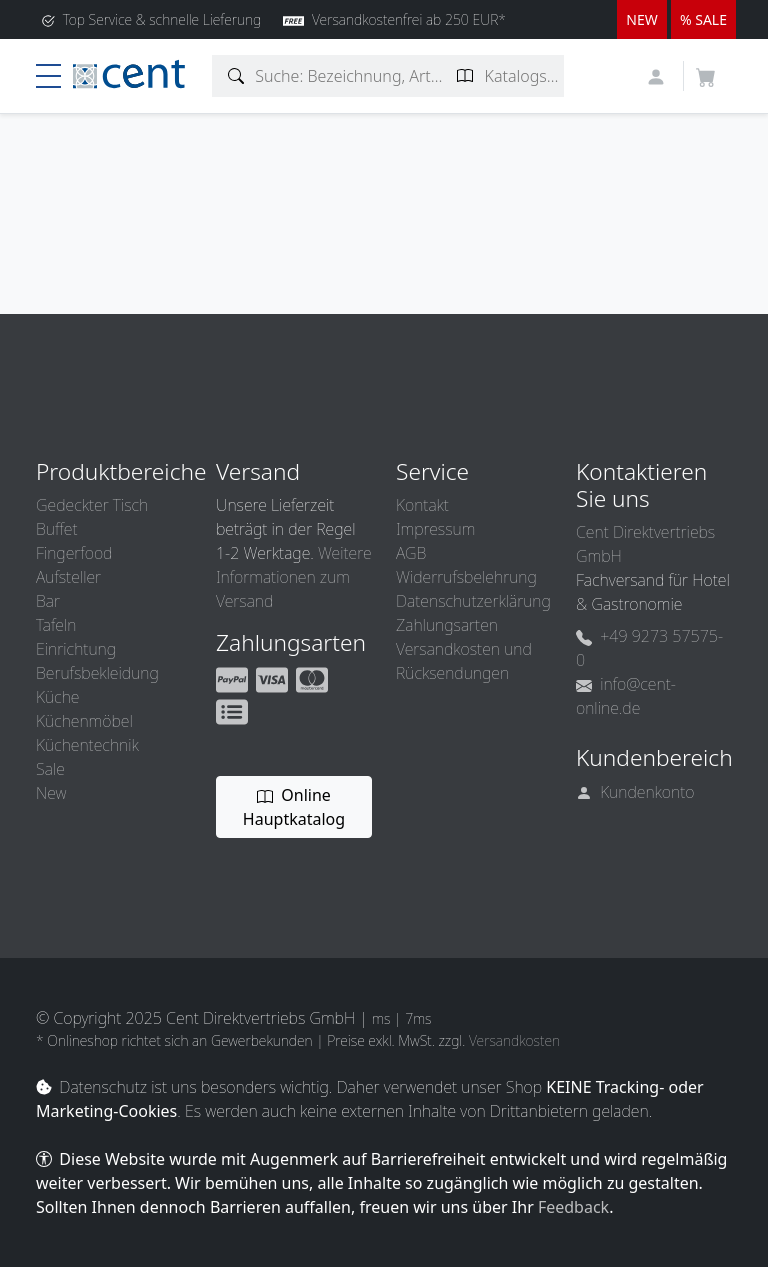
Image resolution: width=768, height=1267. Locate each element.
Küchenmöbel (84, 721)
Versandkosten (514, 1040)
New (51, 793)
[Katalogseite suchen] (465, 76)
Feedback (573, 1207)
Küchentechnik (87, 745)
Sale (50, 769)
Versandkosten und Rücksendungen (464, 661)
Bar (48, 601)
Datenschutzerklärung (473, 601)
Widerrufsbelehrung (466, 577)
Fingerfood (74, 553)
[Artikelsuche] (236, 76)
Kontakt (422, 505)
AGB (411, 553)
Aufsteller (68, 577)
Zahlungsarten (447, 625)
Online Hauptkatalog (294, 807)
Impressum (435, 529)
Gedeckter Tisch (92, 505)
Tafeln (56, 625)
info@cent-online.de (626, 696)
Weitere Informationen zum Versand (294, 577)
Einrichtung (76, 649)
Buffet (57, 529)
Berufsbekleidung (97, 673)
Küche (57, 697)
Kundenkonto (635, 792)
